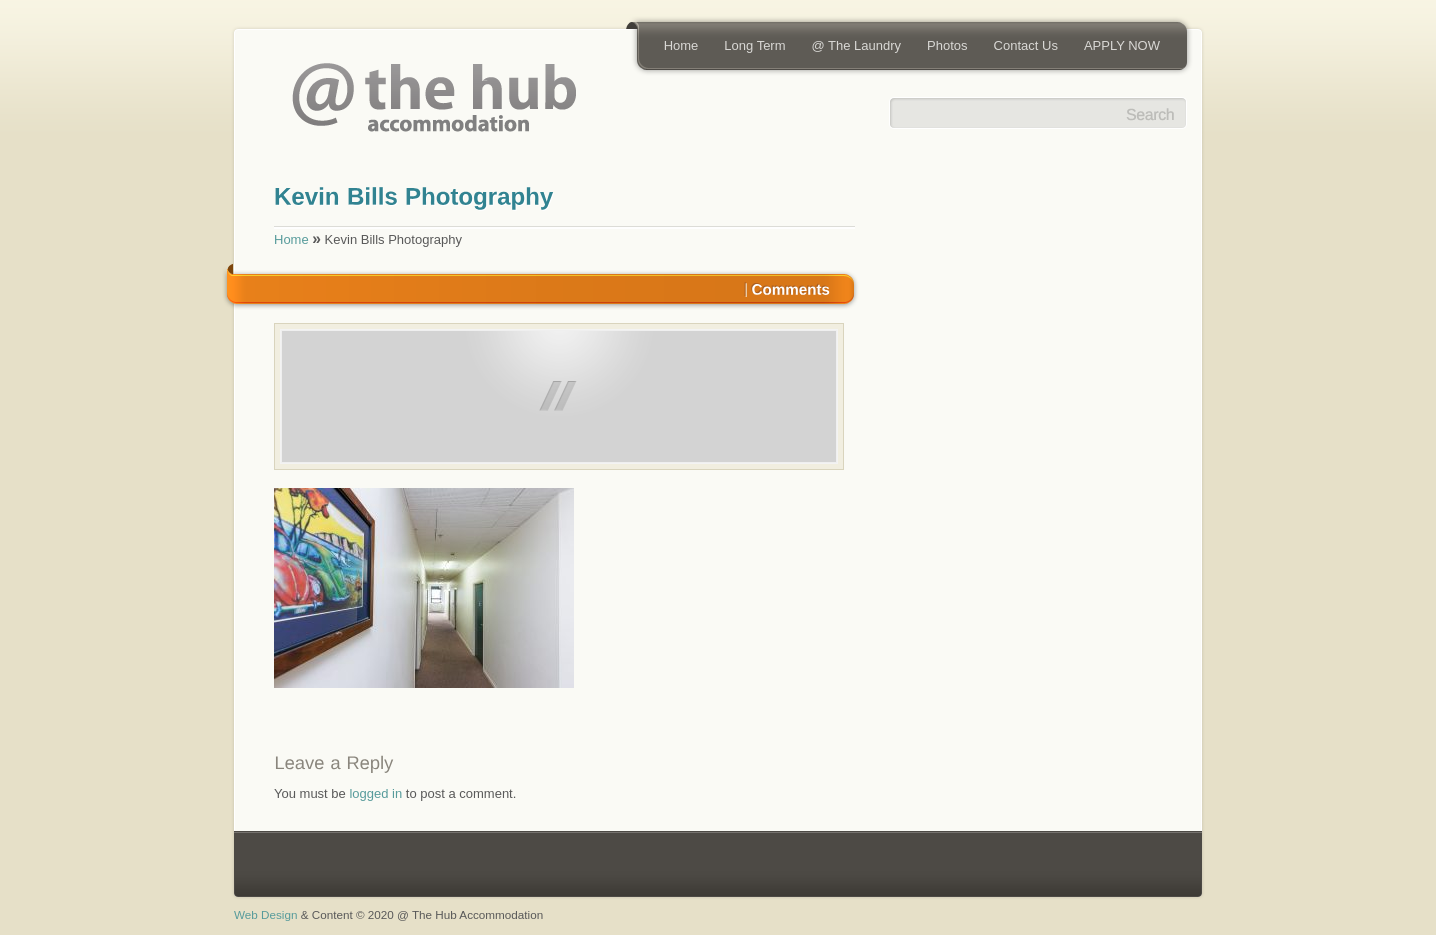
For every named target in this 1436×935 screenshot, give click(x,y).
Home (681, 45)
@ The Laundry (857, 45)
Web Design (265, 914)
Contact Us (1026, 45)
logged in (377, 793)
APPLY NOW (1122, 45)
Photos (947, 45)
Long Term (754, 45)
